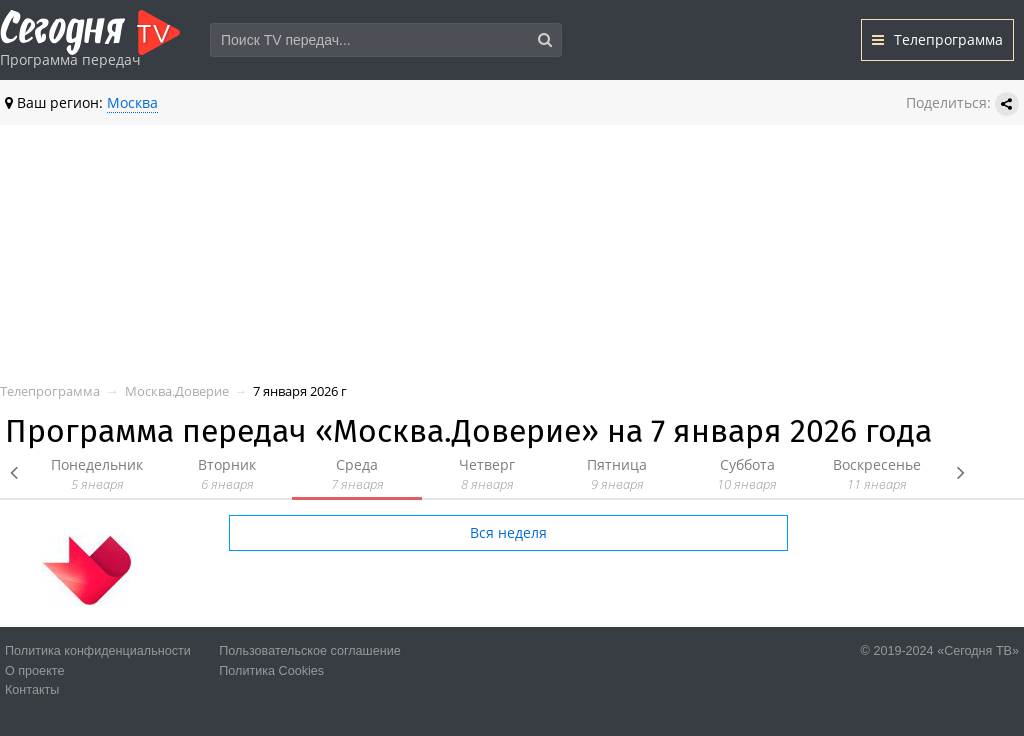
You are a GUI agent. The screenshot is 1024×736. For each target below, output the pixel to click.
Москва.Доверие (177, 391)
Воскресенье (877, 474)
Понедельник (97, 474)
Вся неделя (508, 532)
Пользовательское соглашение (309, 651)
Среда (357, 474)
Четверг (487, 474)
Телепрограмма (937, 39)
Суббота (747, 474)
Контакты (32, 690)
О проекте (34, 671)
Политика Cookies (271, 671)
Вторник (227, 474)
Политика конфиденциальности (98, 651)
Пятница (617, 474)
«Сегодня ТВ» (978, 651)
